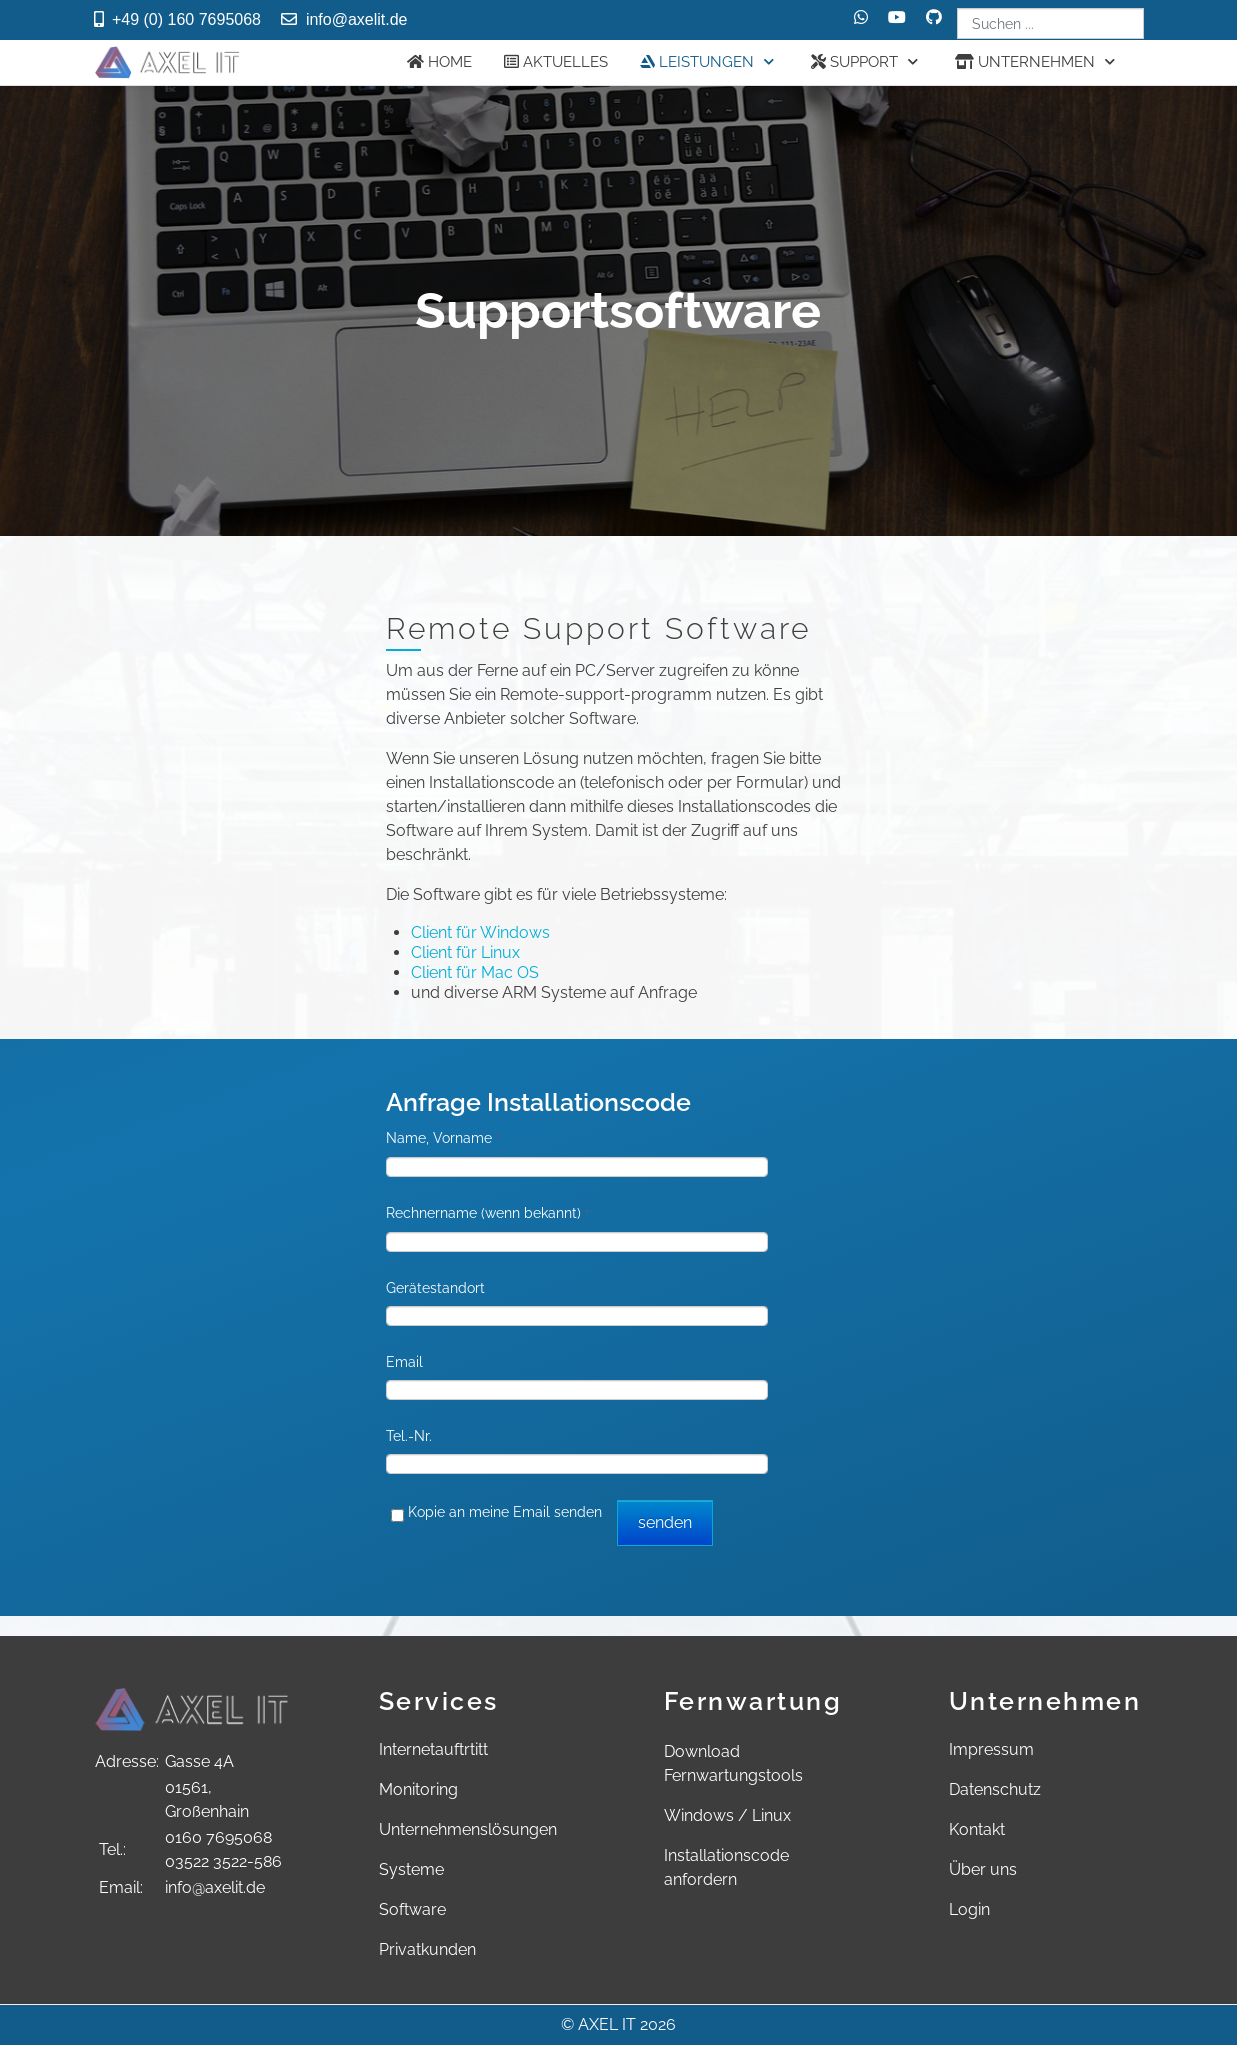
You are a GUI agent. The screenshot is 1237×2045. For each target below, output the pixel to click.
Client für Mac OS (475, 972)
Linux (771, 1815)
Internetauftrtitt (433, 1749)
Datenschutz (995, 1789)
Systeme (411, 1869)
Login (969, 1909)
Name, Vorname (443, 1138)
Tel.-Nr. (409, 1436)
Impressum (991, 1749)
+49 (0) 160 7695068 (186, 19)
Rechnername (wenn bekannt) (487, 1213)
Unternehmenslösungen (468, 1829)
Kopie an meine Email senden (505, 1512)
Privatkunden (427, 1949)
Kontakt (977, 1829)
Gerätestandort (435, 1288)
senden (665, 1522)
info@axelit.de (357, 19)
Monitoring (418, 1789)
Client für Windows (480, 932)
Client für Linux (465, 952)
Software (412, 1909)
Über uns (983, 1869)
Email (404, 1362)
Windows (699, 1815)
